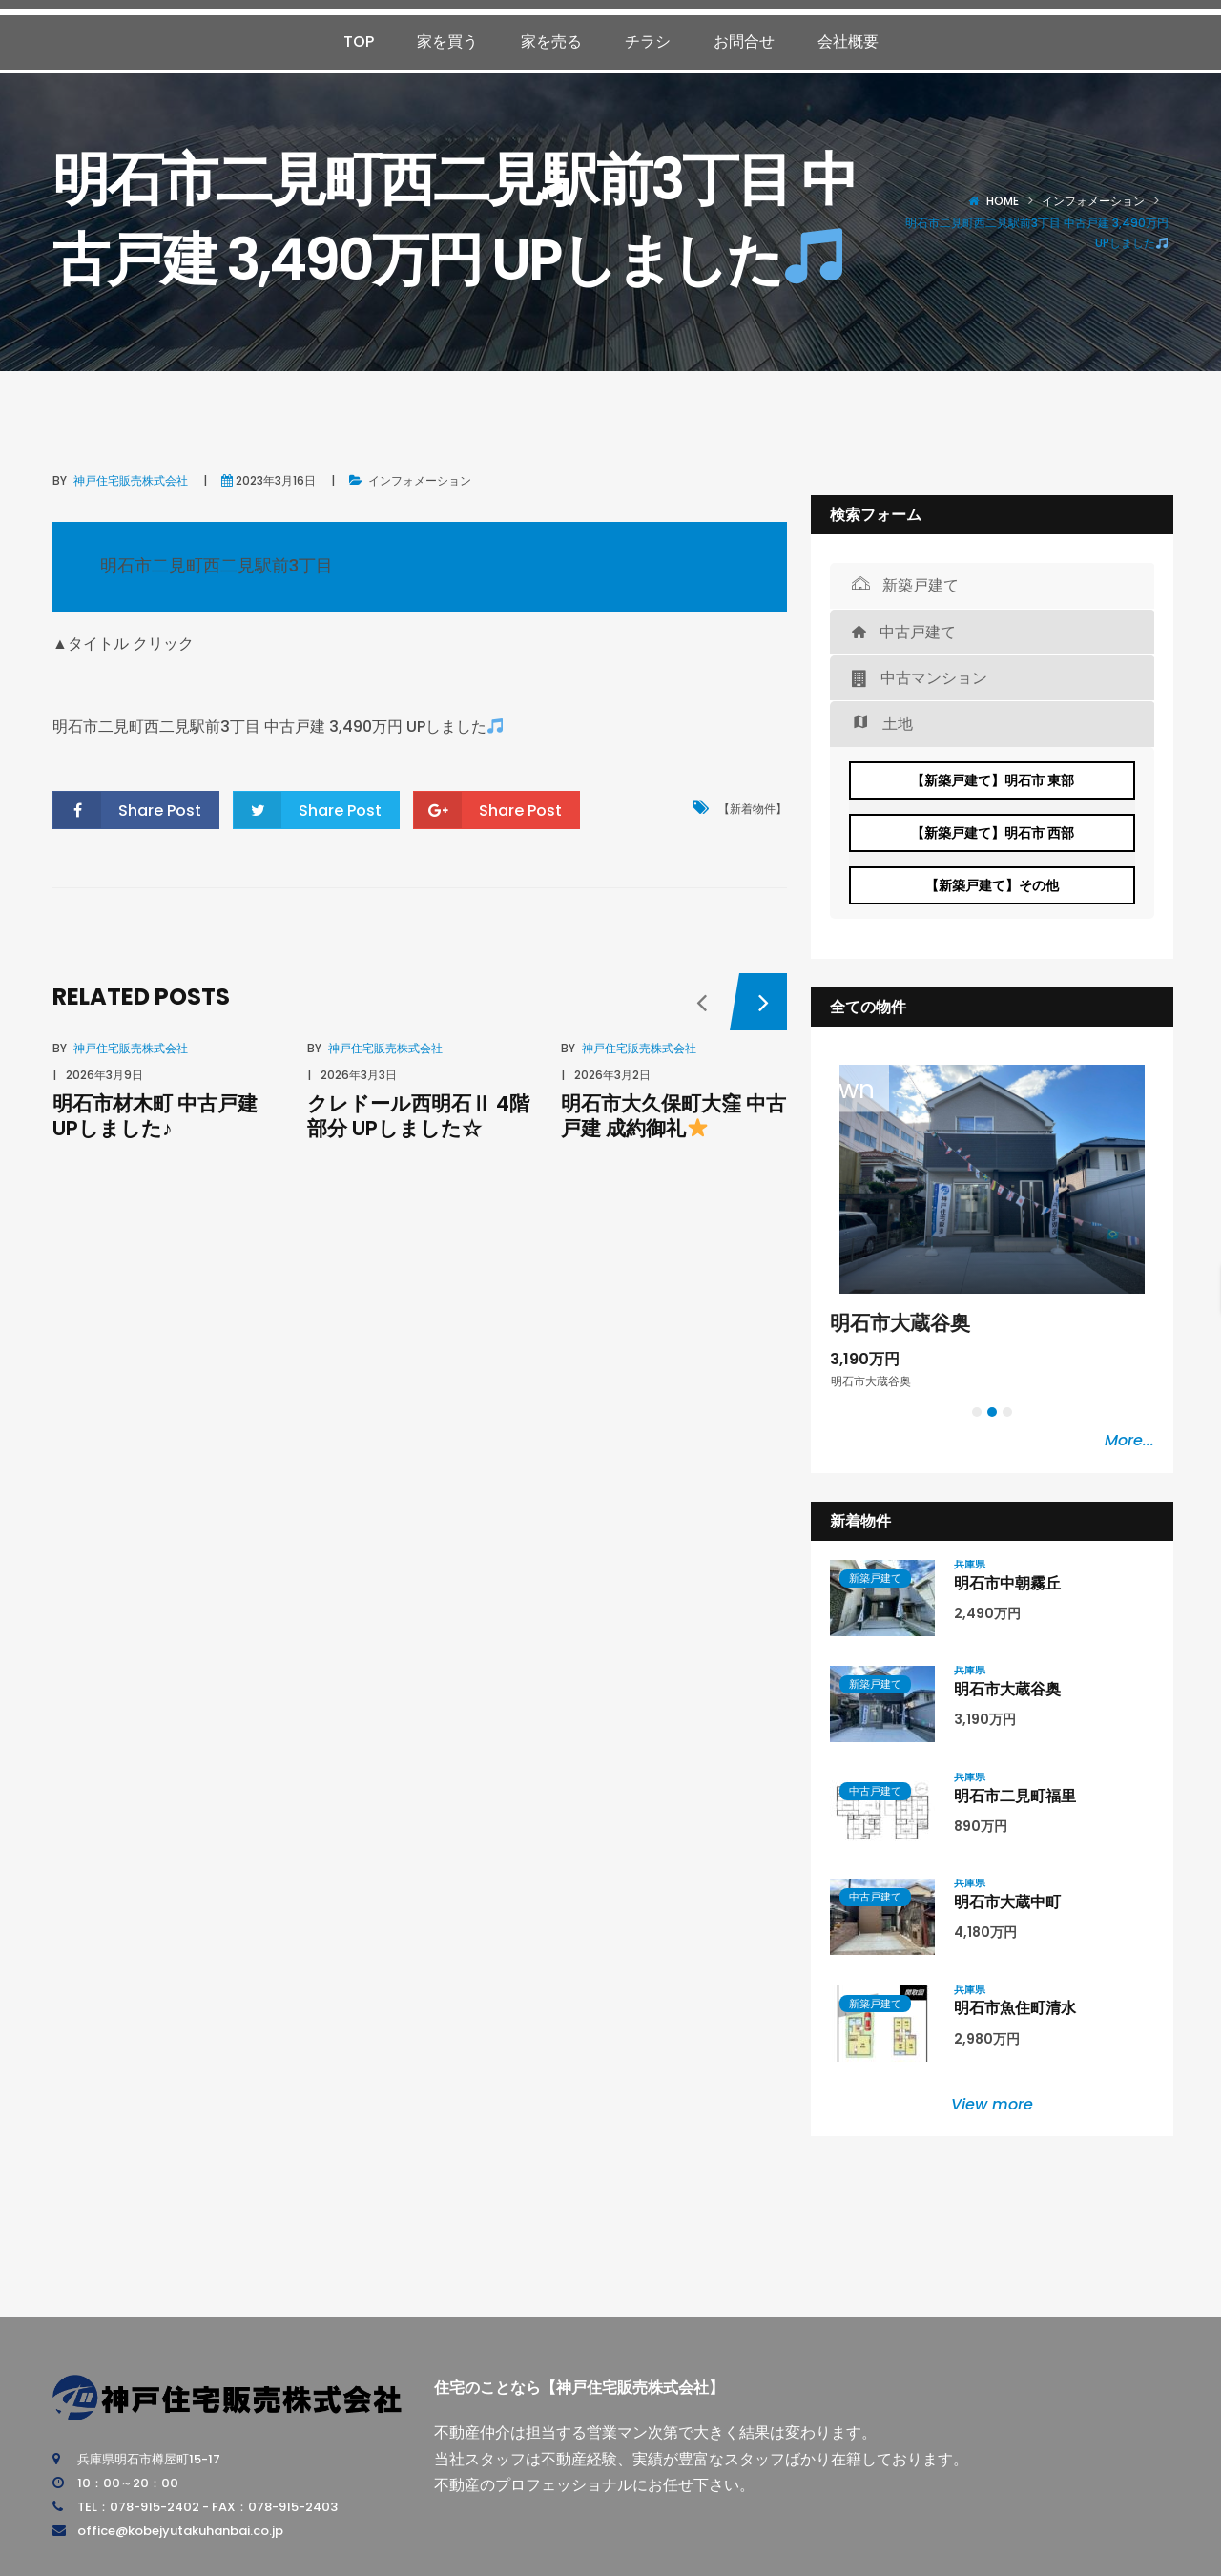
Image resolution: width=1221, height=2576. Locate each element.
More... (1129, 1440)
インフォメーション (1093, 201)
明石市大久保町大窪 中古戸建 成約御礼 (673, 1115)
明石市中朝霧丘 (1007, 1583)
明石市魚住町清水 (1015, 2008)
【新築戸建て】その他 (992, 885)
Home (1002, 201)
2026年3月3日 (359, 1075)
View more (992, 2104)
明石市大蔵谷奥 (900, 1323)
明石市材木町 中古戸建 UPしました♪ (155, 1115)
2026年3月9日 (104, 1075)
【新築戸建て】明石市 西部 (992, 832)
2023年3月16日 (276, 480)
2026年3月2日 (612, 1075)
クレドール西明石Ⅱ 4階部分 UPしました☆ (418, 1115)
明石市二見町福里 (1015, 1796)
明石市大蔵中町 (1007, 1902)
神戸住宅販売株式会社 (130, 480)
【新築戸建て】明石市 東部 (992, 780)
